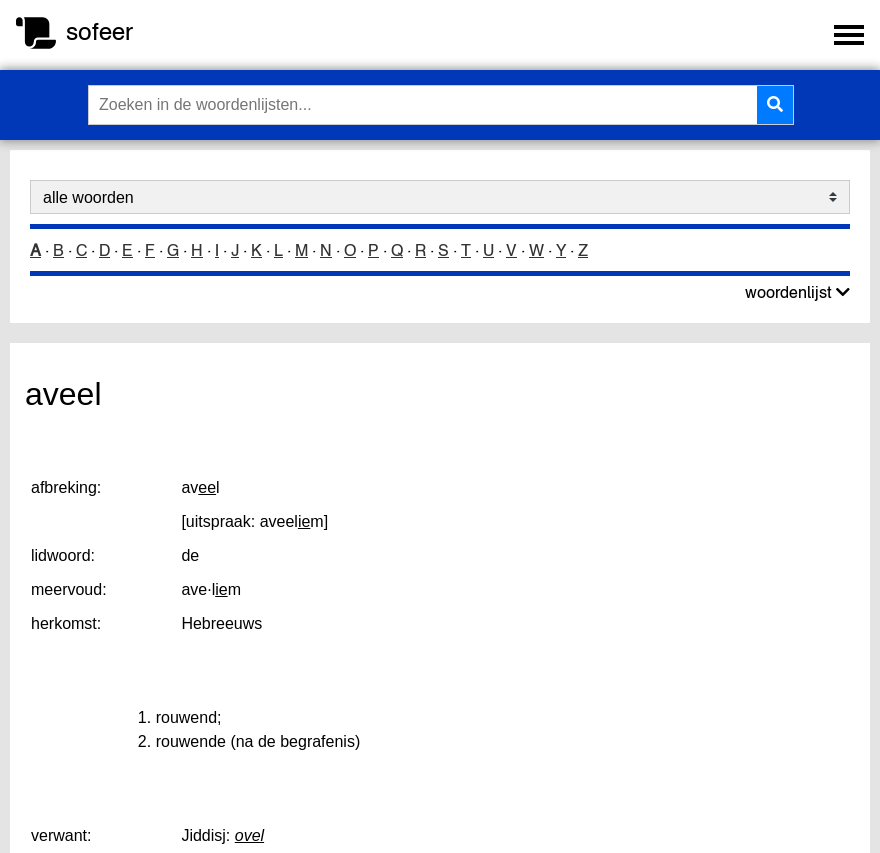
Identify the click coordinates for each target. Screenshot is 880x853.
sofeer (99, 31)
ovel (249, 835)
